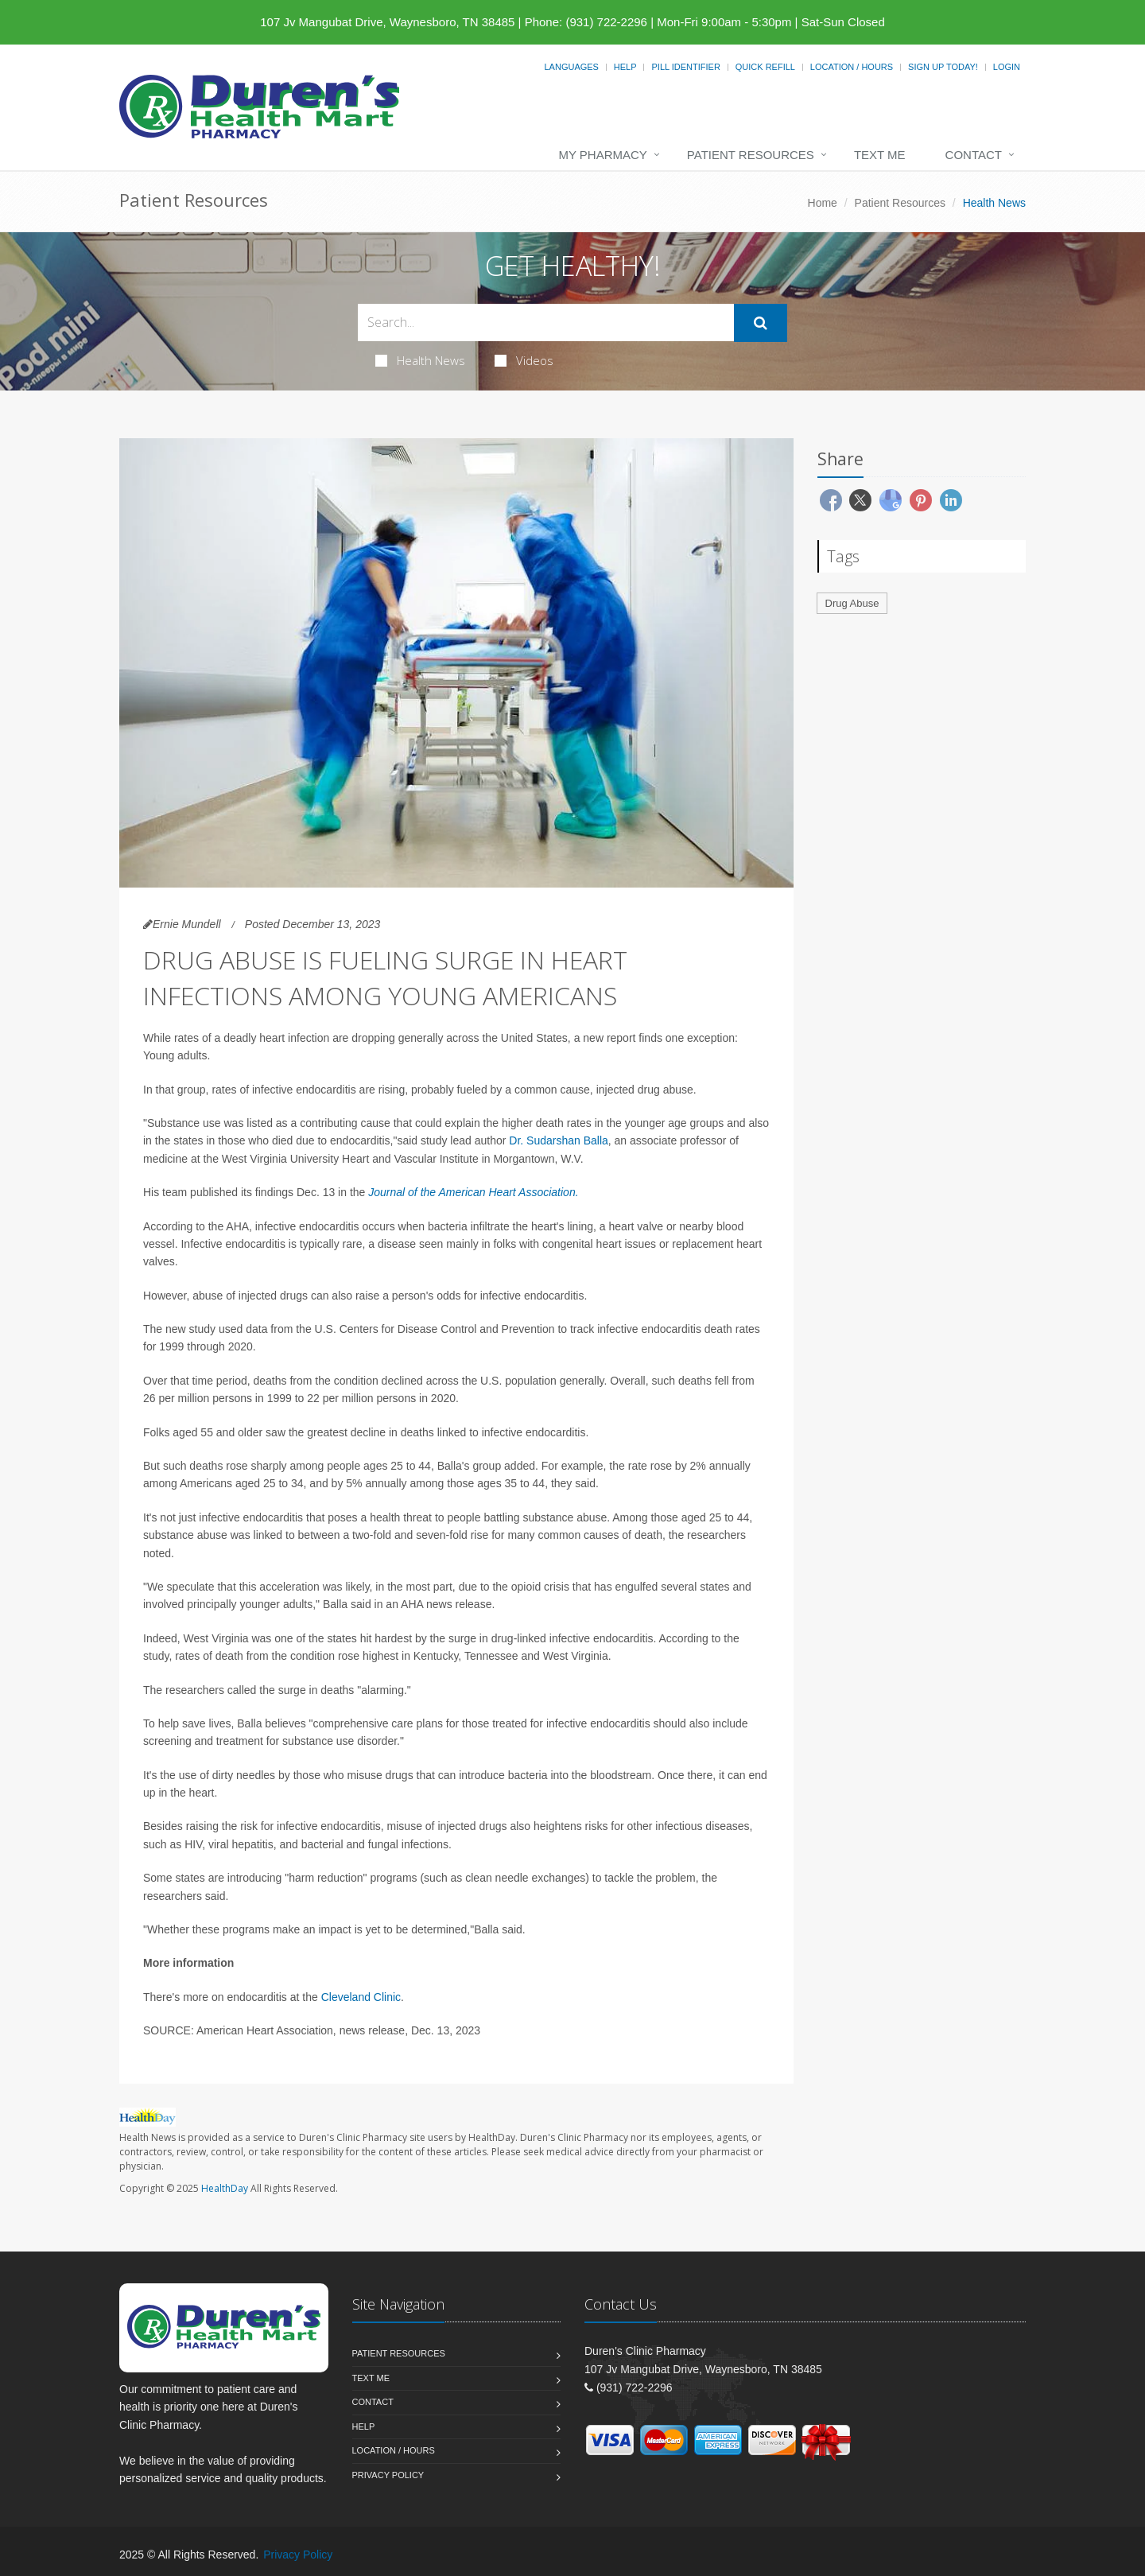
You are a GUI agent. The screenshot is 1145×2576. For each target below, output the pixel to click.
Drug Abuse (852, 603)
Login (1006, 67)
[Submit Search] (760, 323)
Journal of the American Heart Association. (473, 1192)
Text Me (880, 154)
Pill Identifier (685, 67)
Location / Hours (851, 67)
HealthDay (224, 2188)
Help (625, 67)
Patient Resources (750, 154)
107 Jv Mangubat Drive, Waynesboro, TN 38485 (387, 22)
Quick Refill (765, 67)
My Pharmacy (602, 154)
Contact (973, 154)
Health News (420, 360)
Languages (571, 67)
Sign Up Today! (943, 67)
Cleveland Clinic (361, 1997)
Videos (524, 360)
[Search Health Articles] (546, 322)
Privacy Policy (388, 2475)
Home (822, 202)
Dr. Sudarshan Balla (558, 1140)
